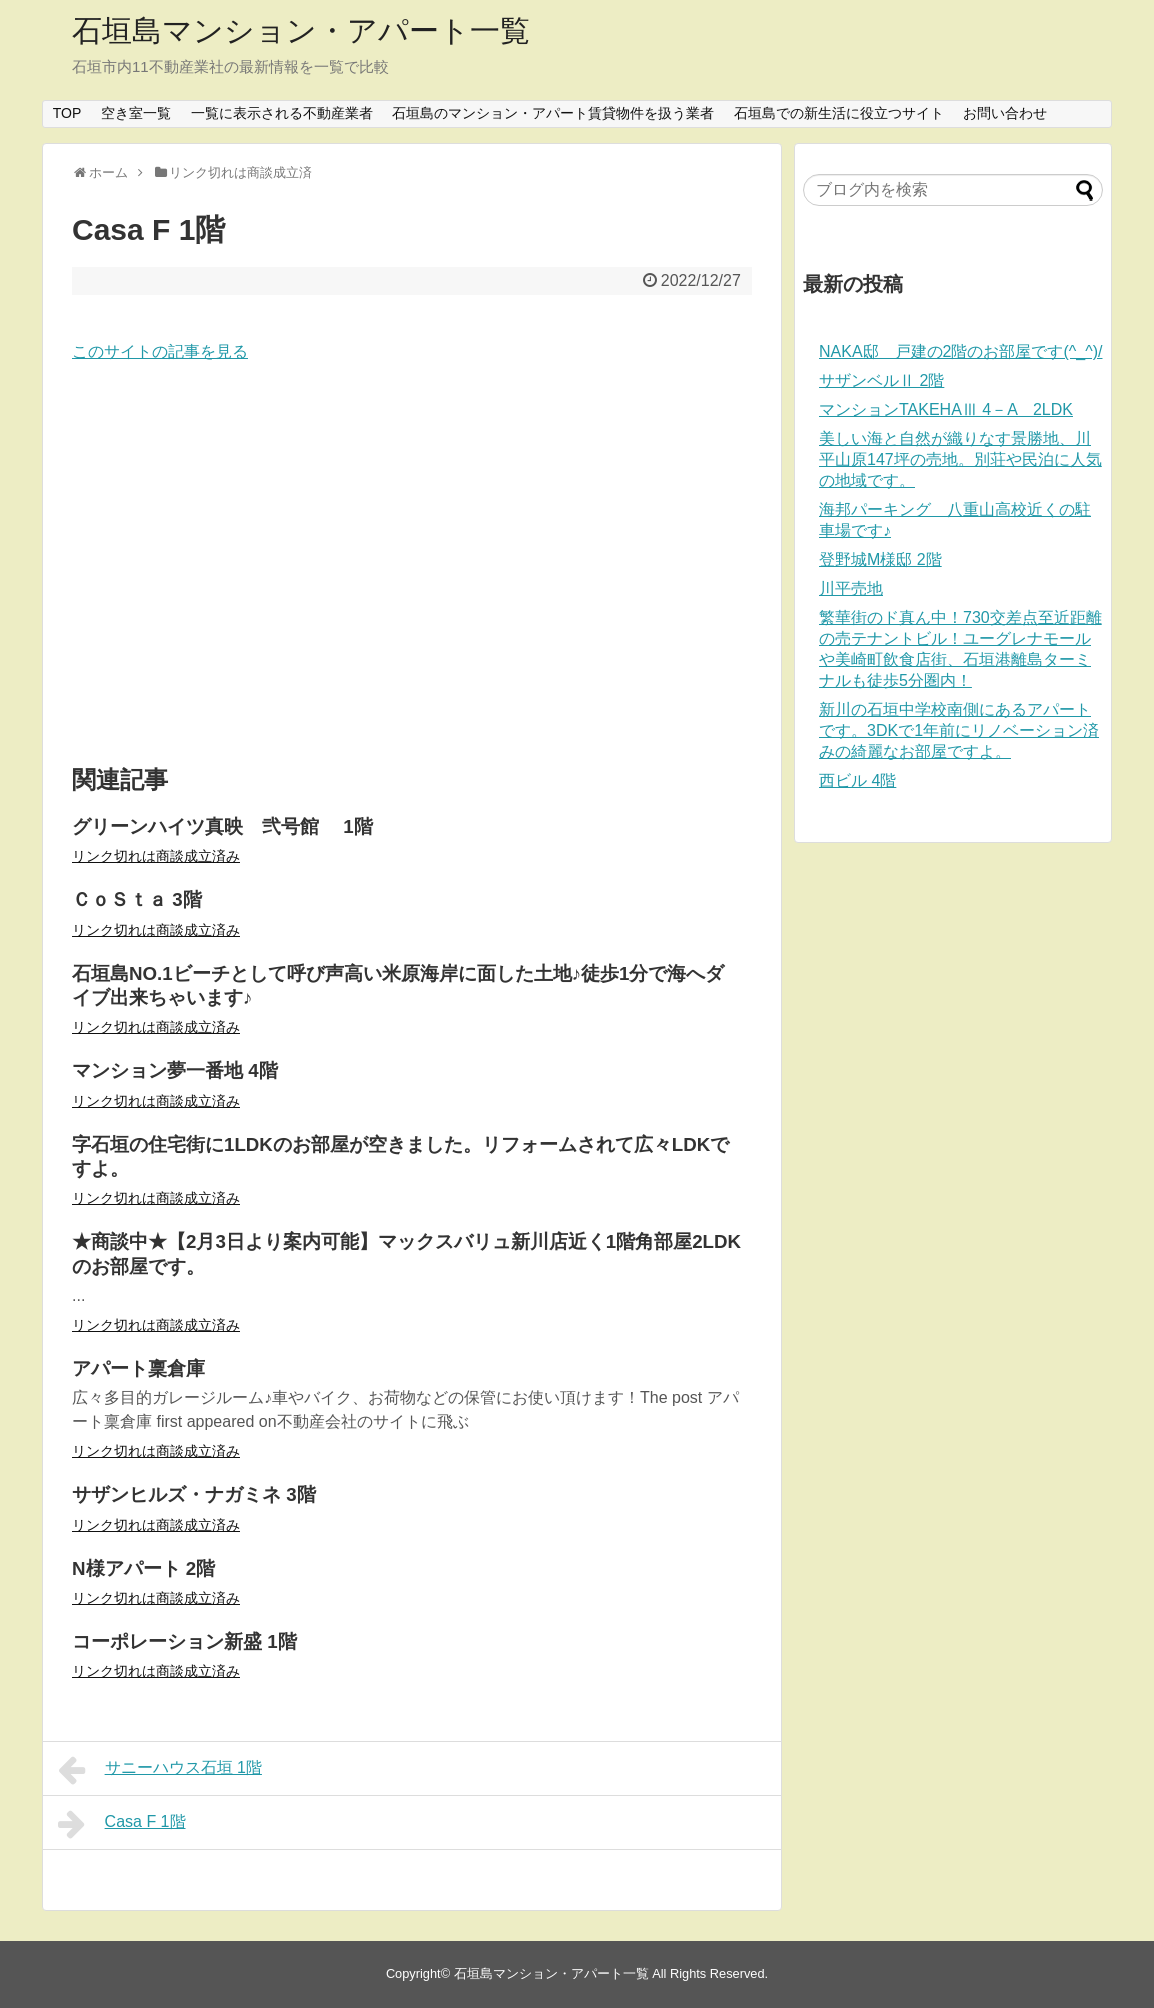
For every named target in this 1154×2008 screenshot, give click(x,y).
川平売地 (851, 588)
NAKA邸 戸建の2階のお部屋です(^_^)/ (960, 351)
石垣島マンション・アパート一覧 (301, 30)
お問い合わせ (1005, 113)
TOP (67, 113)
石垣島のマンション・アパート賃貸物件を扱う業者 (553, 113)
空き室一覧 (136, 113)
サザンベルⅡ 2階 (881, 380)
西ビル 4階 (857, 780)
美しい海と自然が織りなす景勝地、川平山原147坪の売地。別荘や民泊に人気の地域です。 (960, 459)
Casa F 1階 (122, 1824)
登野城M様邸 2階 (880, 559)
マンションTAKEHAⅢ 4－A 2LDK (946, 409)
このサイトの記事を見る (160, 351)
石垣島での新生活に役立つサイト (839, 113)
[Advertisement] (412, 565)
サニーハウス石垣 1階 (160, 1770)
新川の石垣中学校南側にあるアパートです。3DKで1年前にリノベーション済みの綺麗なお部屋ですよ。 (959, 730)
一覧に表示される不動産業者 (282, 113)
